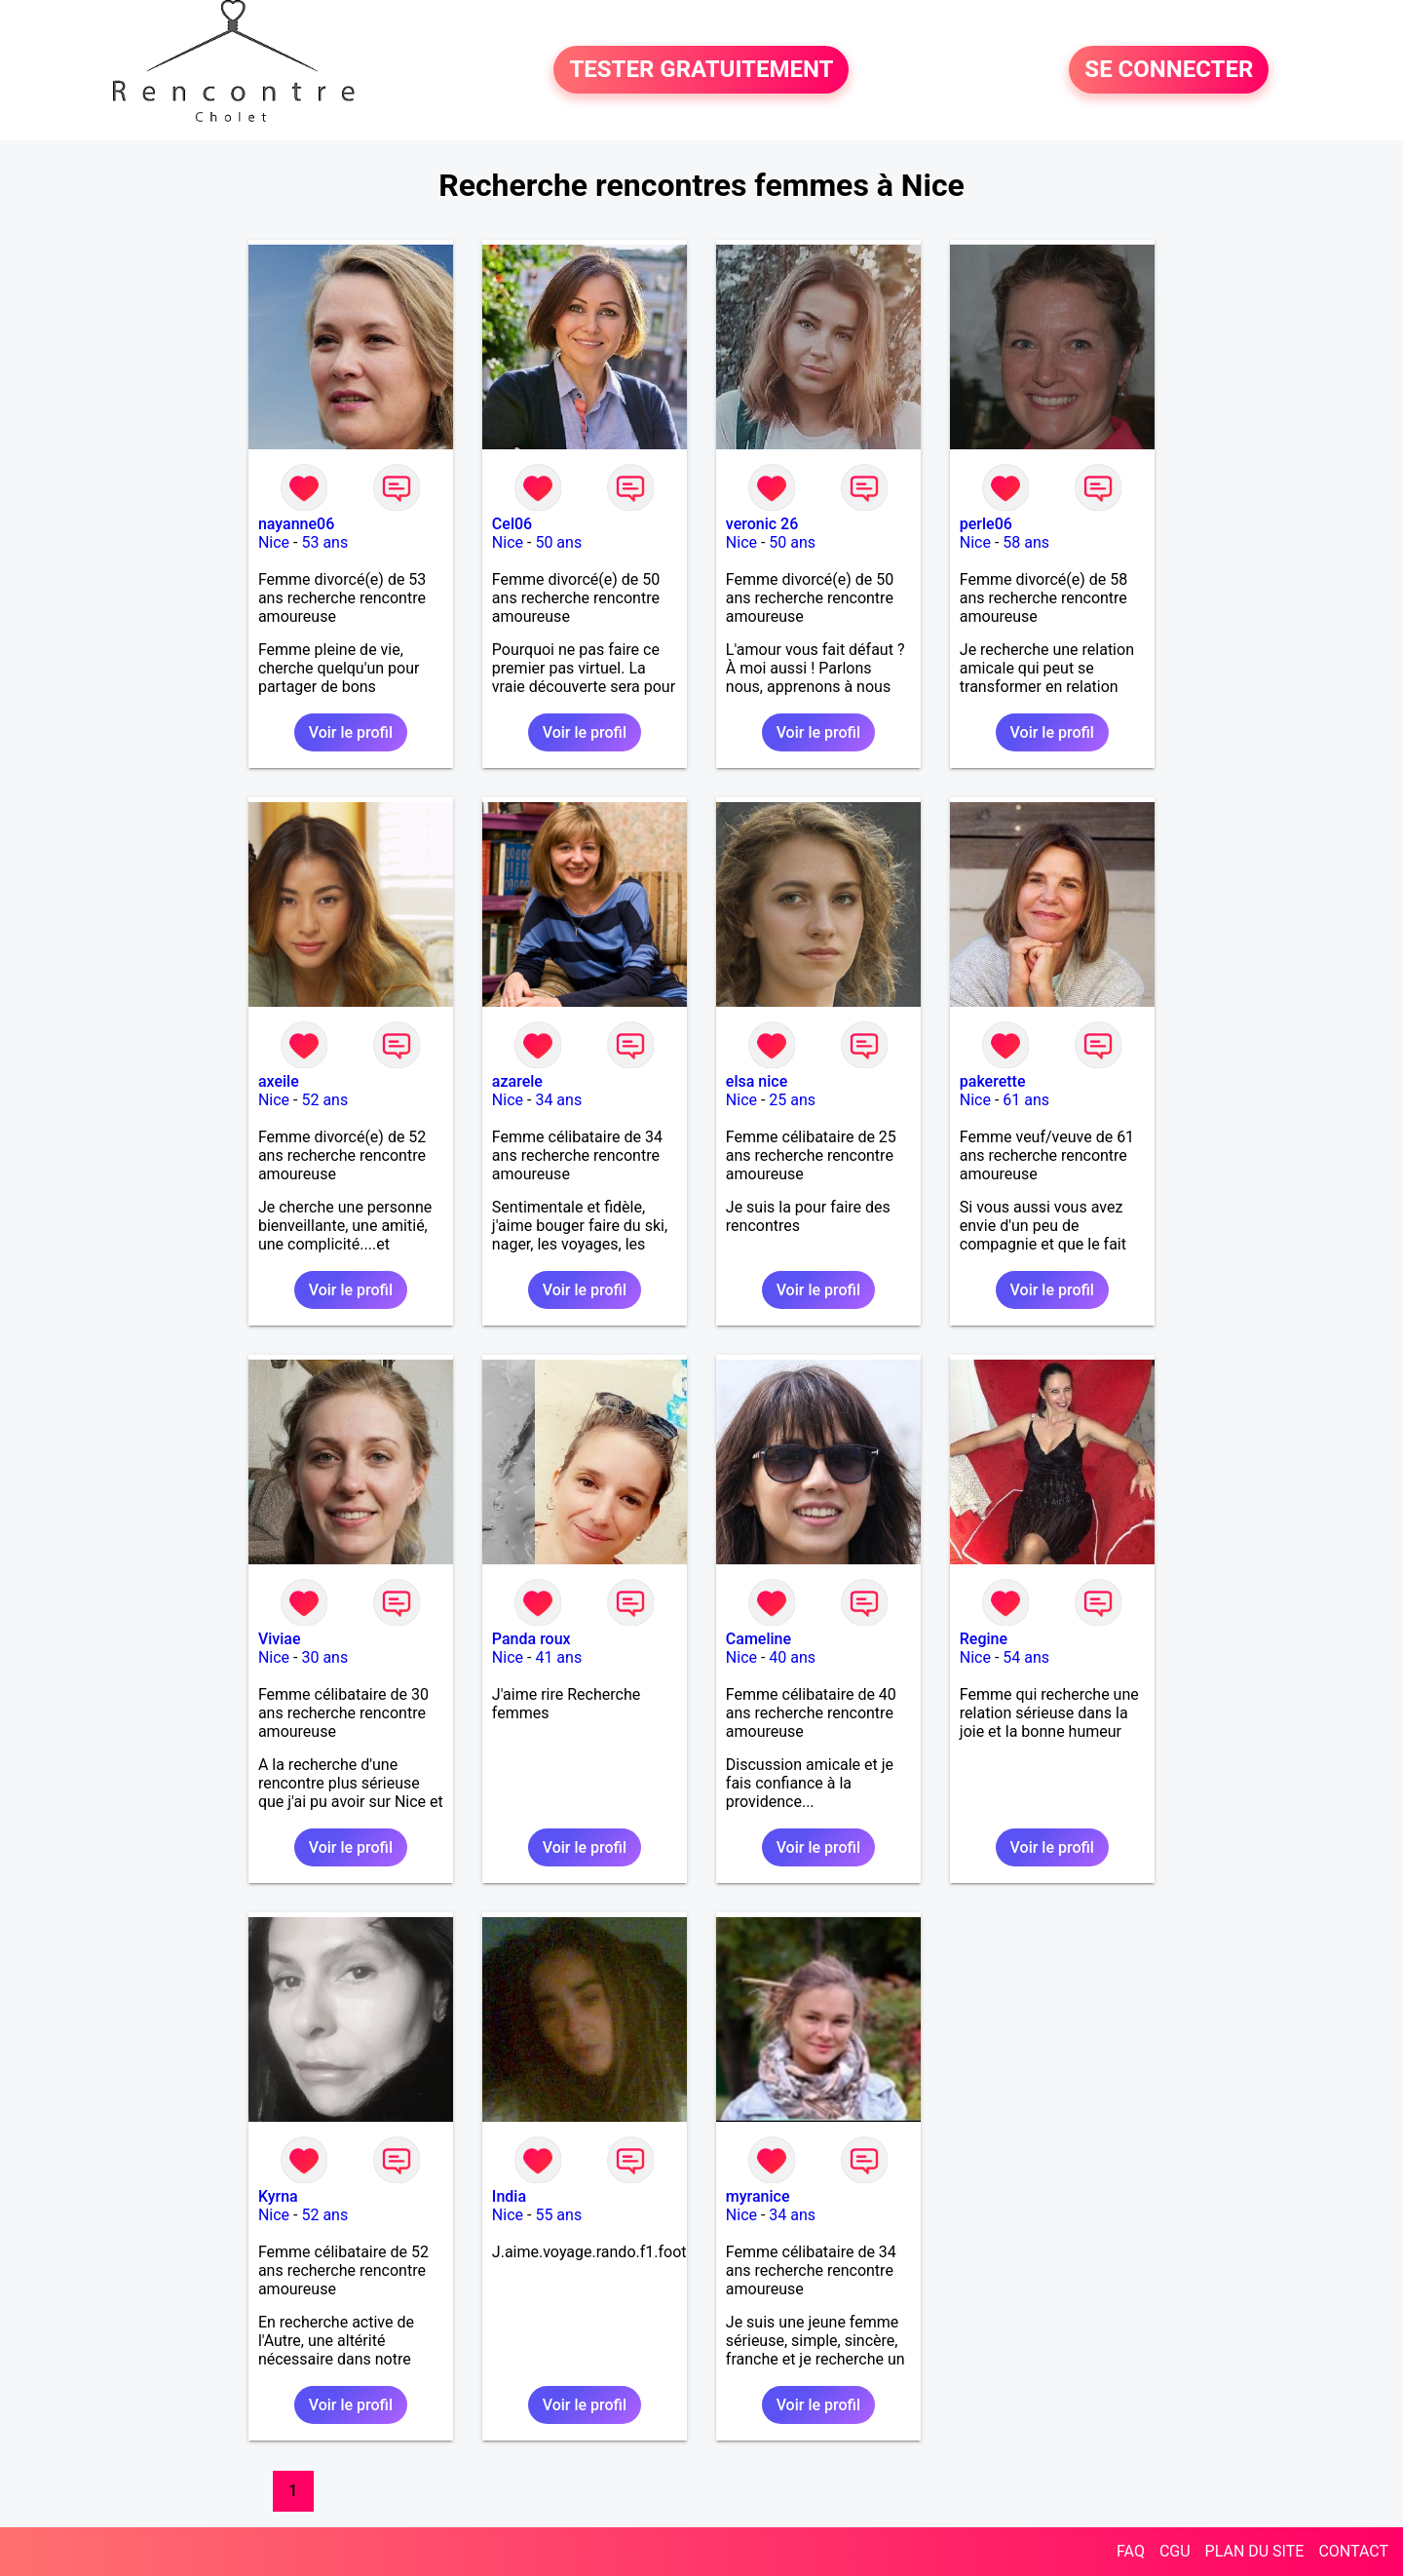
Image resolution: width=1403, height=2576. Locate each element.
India (509, 2196)
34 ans (558, 1100)
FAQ (1131, 2551)
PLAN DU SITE (1255, 2551)
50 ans (558, 542)
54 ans (1026, 1657)
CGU (1175, 2551)
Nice (273, 542)
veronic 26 (762, 524)
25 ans (792, 1100)
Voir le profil (351, 732)
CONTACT (1353, 2551)
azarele (517, 1081)
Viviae (279, 1639)
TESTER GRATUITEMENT (701, 70)
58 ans (1026, 542)
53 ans (324, 542)
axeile (278, 1081)
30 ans (324, 1657)
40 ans (792, 1657)
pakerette (993, 1081)
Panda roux (531, 1639)
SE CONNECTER (1168, 70)
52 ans (324, 1100)
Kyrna (278, 2196)
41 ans (558, 1657)
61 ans (1026, 1100)
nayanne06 (296, 524)
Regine (983, 1639)
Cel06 (512, 524)
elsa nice (756, 1081)
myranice (758, 2196)
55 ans (558, 2215)
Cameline (758, 1639)
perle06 (986, 524)
